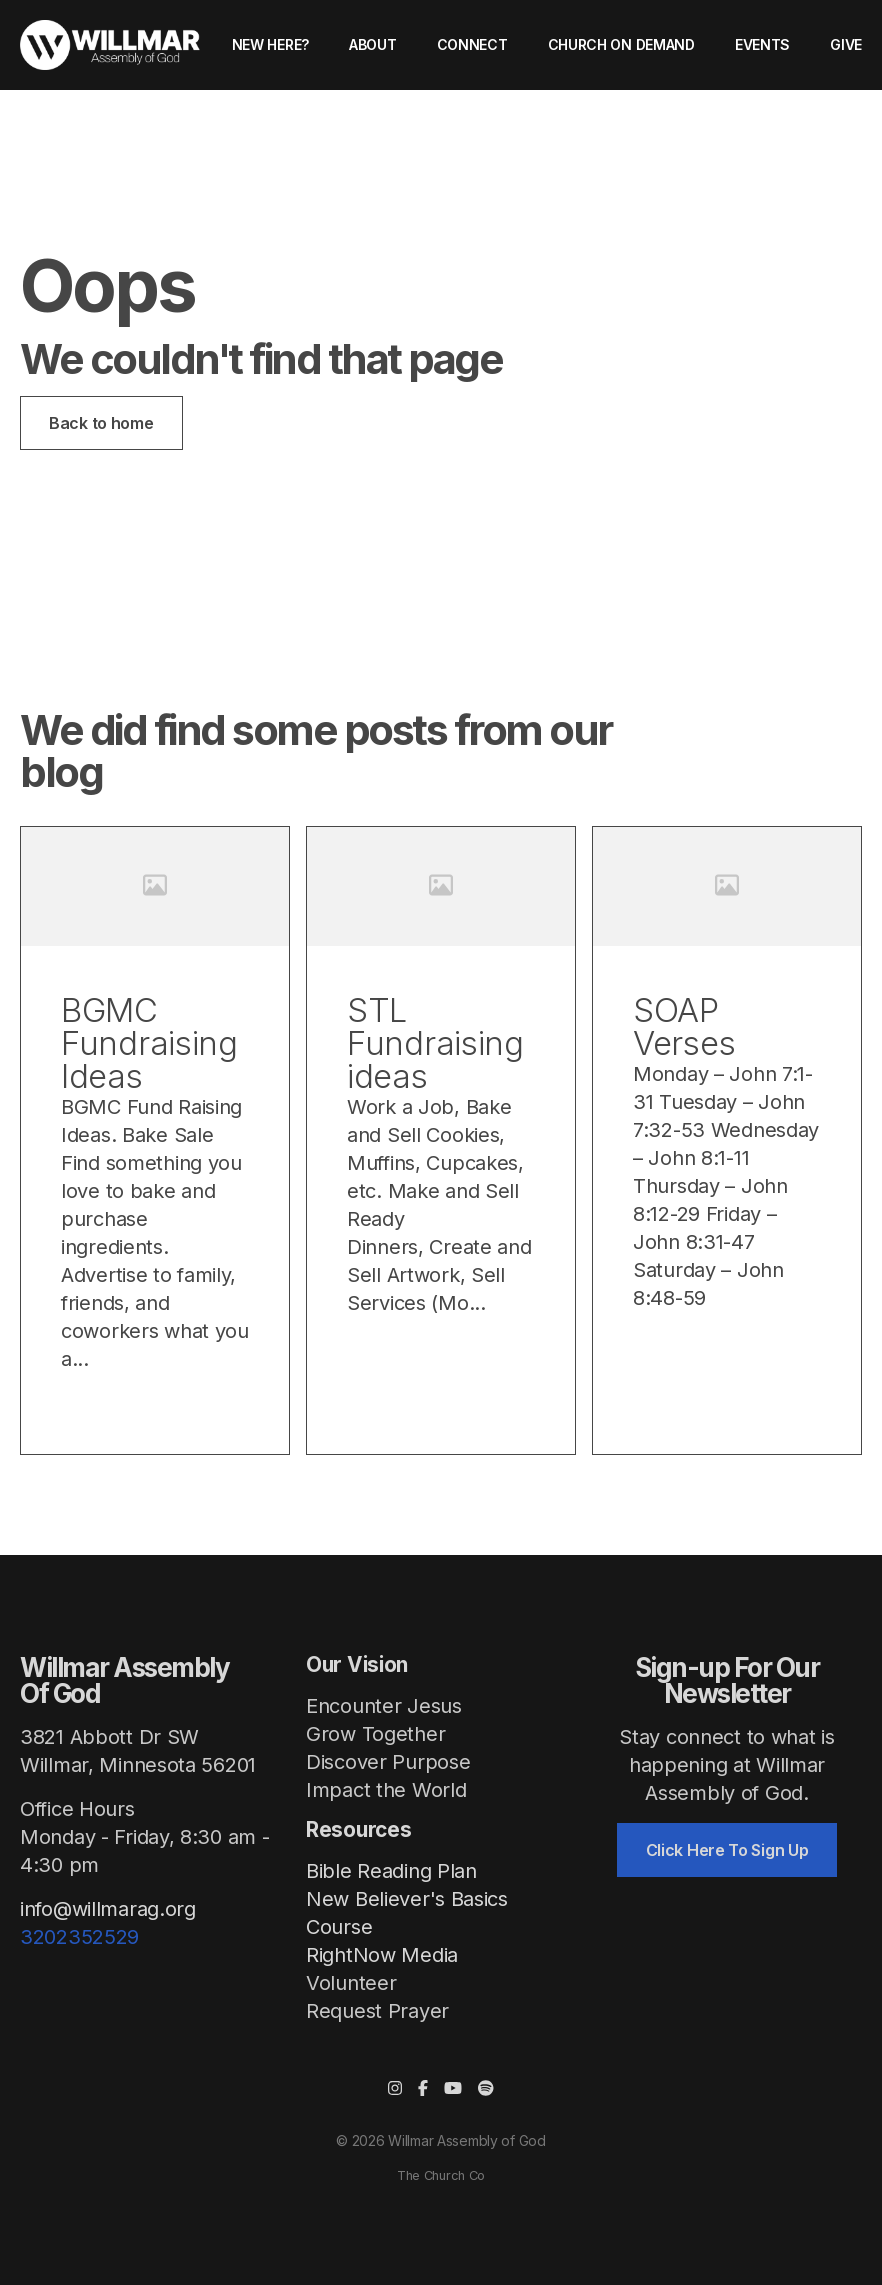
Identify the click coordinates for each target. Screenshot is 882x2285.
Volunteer (351, 1983)
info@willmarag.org (108, 1909)
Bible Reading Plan (391, 1871)
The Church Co (441, 2175)
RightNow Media (382, 1955)
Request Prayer (377, 2011)
